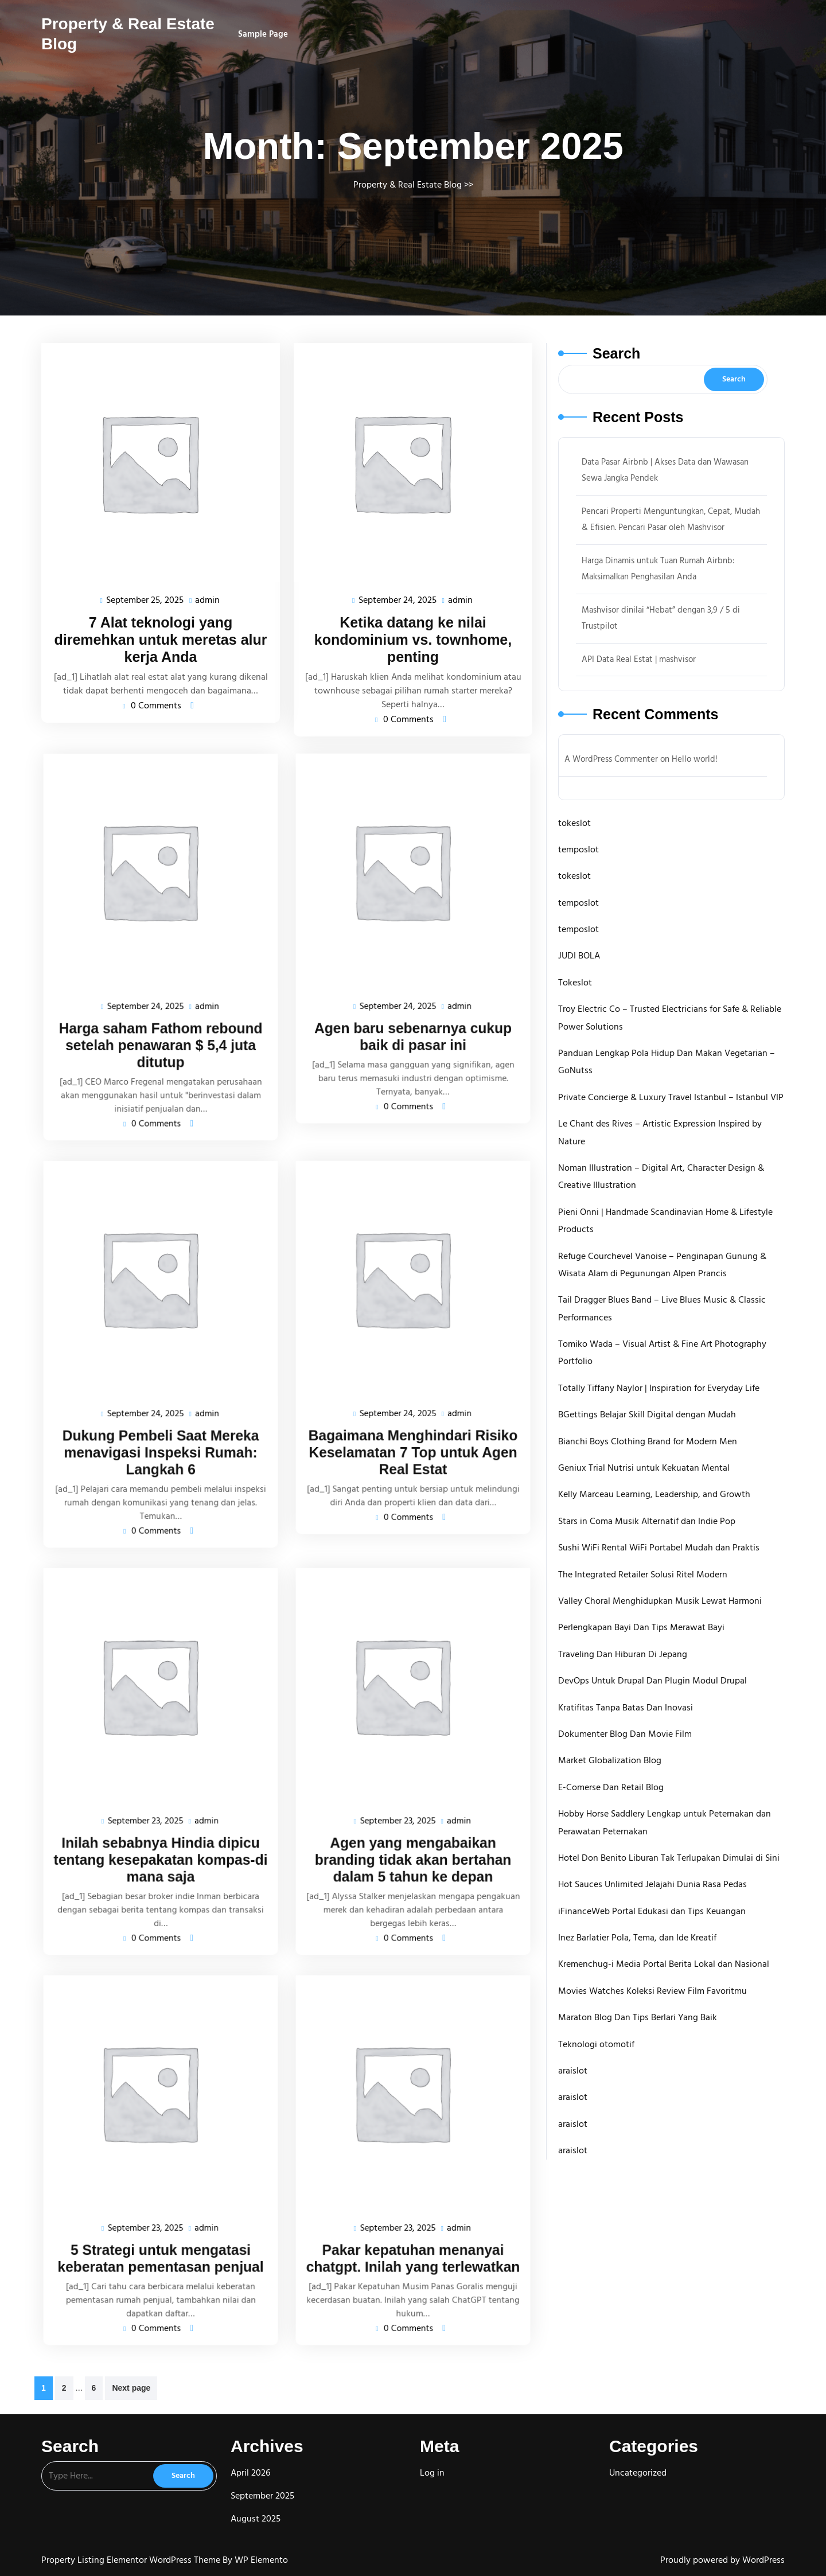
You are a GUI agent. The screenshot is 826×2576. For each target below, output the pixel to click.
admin (206, 597)
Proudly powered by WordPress (722, 2560)
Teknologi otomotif (596, 2044)
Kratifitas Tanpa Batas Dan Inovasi (625, 1707)
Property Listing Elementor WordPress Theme (132, 2560)
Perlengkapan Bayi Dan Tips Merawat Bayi (641, 1627)
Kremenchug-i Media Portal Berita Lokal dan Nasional (663, 1964)
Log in (432, 2472)
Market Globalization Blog (609, 1760)
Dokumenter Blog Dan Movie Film (625, 1734)
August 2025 (255, 2518)
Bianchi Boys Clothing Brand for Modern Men (647, 1441)
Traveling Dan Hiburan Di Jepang (622, 1654)
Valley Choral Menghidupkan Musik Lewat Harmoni (660, 1601)
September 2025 (262, 2495)
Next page (131, 2387)
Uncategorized (638, 2472)
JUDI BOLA (579, 955)
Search (616, 353)
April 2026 (250, 2472)
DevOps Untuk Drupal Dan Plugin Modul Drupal (652, 1680)
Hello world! (695, 759)
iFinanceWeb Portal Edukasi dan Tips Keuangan (652, 1911)
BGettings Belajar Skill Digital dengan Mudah (647, 1414)
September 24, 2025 (398, 598)
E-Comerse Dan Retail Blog (611, 1787)
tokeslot (574, 823)
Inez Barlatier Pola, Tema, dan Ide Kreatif (637, 1937)
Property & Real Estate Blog (407, 184)
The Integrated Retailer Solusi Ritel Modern (642, 1574)
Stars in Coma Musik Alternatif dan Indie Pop (646, 1521)
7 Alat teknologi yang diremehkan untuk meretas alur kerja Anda (160, 635)
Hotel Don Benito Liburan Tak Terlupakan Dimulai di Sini (669, 1858)
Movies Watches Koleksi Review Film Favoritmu (652, 1991)
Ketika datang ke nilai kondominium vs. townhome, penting (413, 635)
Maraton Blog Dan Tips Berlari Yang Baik (637, 2017)
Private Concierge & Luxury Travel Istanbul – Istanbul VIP (671, 1097)
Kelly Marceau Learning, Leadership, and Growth (654, 1494)
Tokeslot (575, 982)
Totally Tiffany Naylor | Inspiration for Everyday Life (658, 1388)
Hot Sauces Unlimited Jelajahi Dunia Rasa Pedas (652, 1884)
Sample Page (263, 34)
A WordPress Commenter (611, 759)
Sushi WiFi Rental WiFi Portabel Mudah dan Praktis (658, 1547)
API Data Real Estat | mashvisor (639, 659)
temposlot (578, 849)
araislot (572, 2070)
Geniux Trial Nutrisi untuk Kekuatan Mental (644, 1468)
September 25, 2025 (146, 597)
